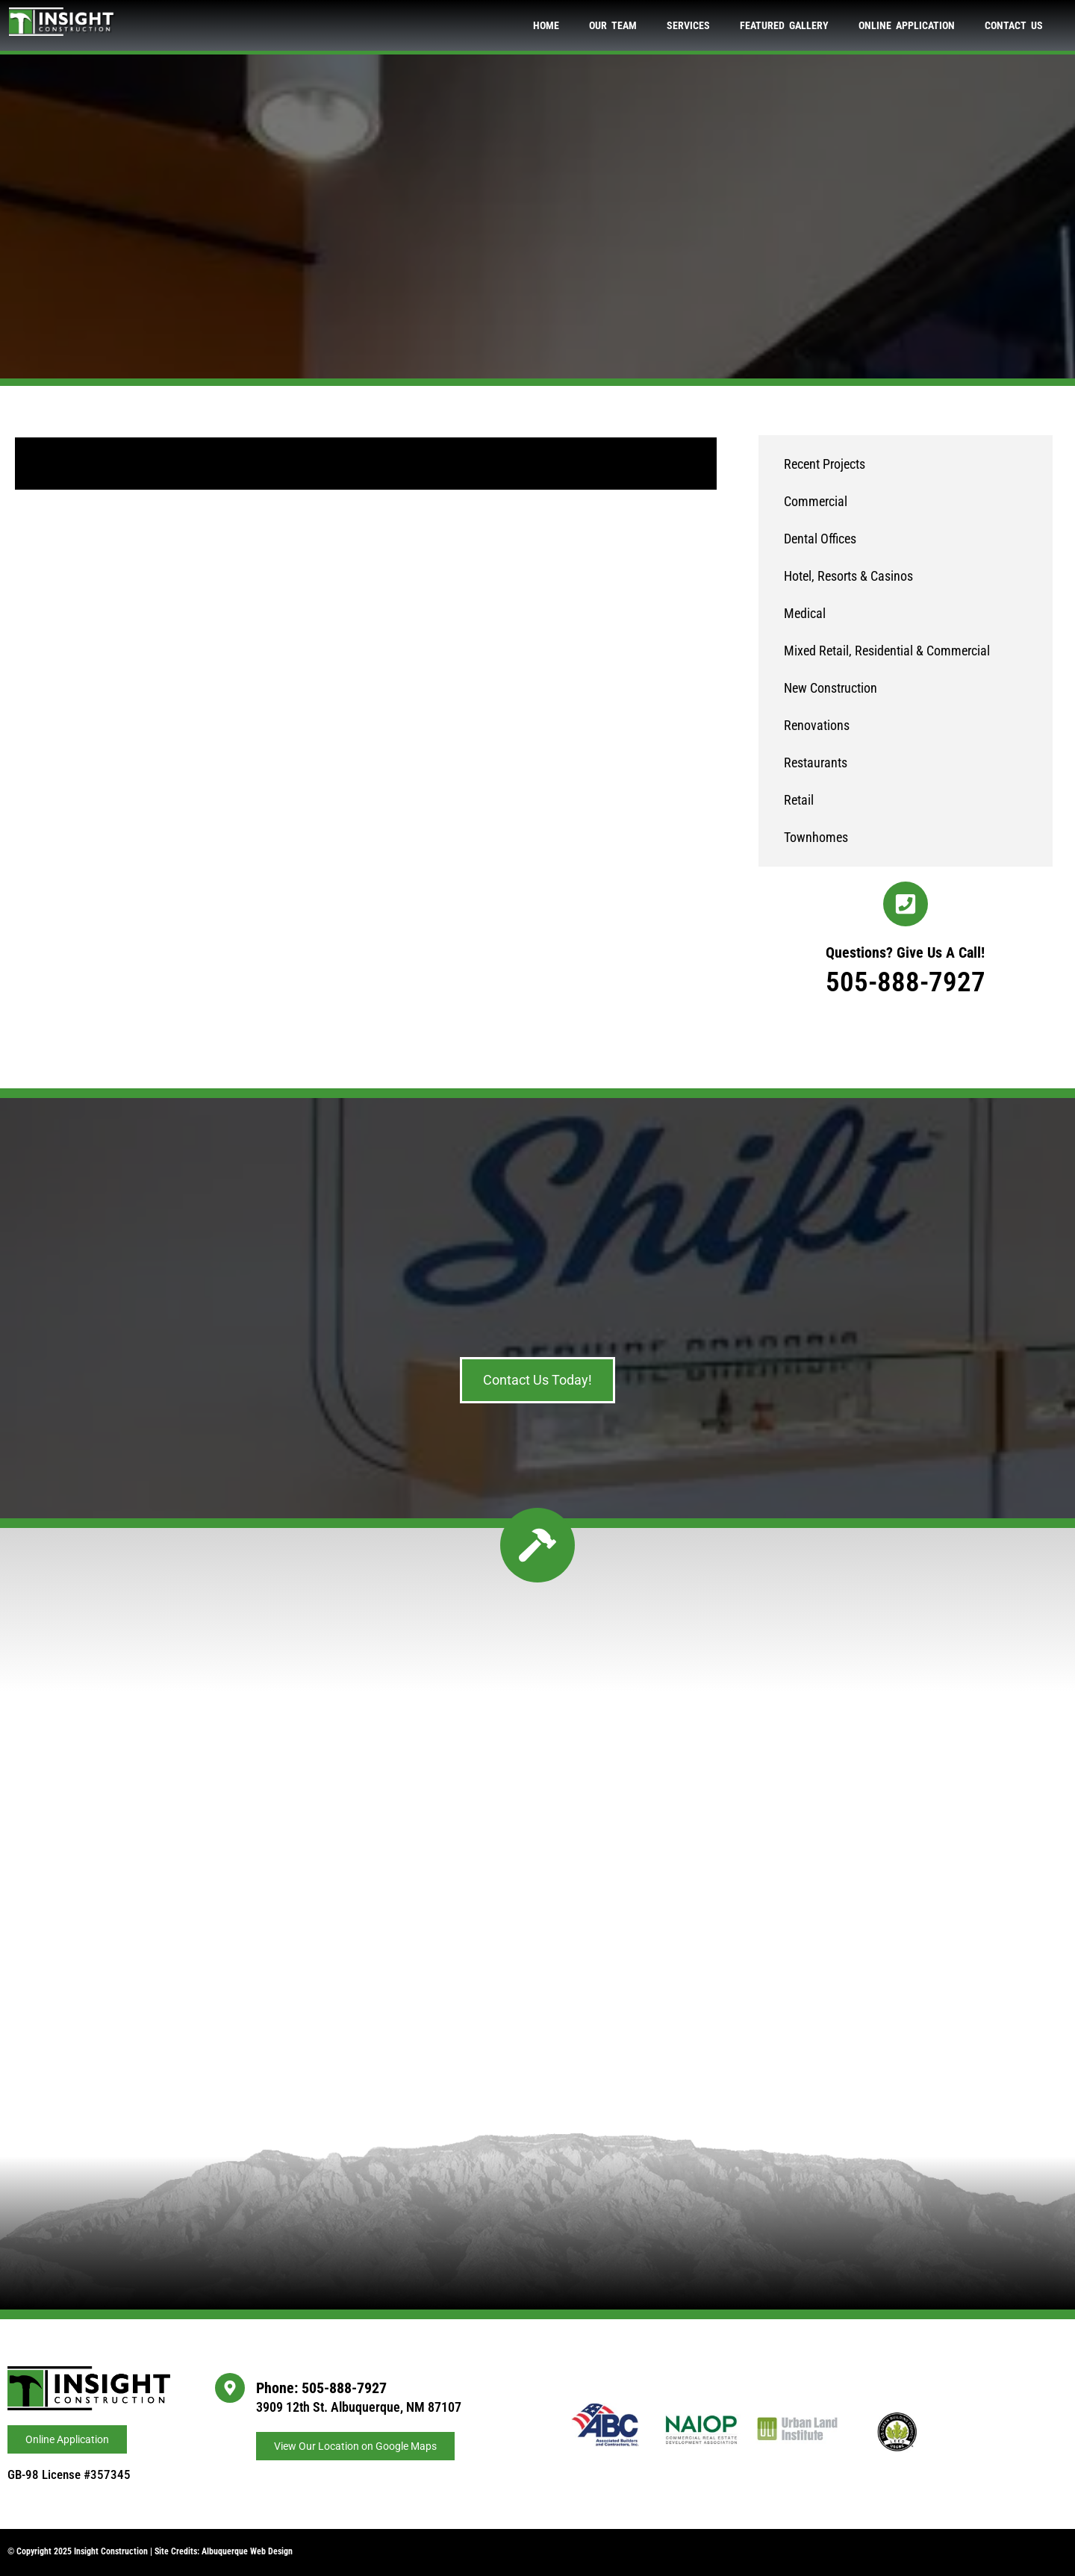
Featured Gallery (784, 25)
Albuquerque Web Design (247, 2551)
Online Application (907, 25)
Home (546, 25)
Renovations (817, 725)
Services (688, 25)
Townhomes (816, 837)
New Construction (830, 688)
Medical (805, 613)
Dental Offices (820, 538)
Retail (799, 800)
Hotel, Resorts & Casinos (848, 576)
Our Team (613, 25)
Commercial (815, 501)
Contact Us (1014, 25)
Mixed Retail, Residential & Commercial (887, 650)
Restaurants (815, 762)
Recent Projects (824, 464)
